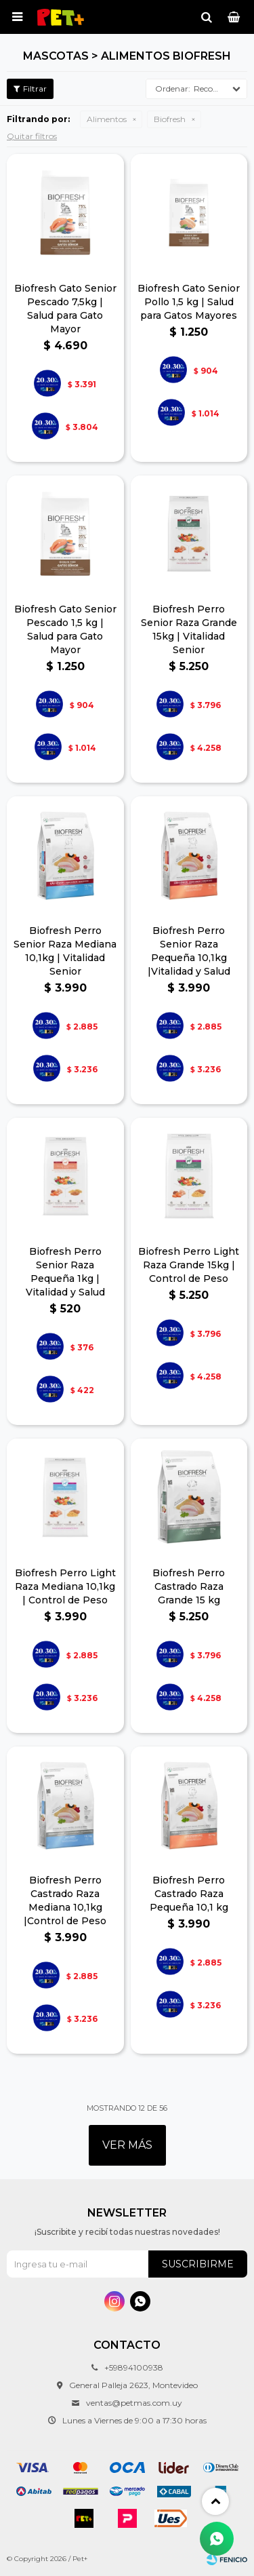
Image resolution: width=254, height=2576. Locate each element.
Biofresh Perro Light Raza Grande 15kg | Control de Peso (188, 1265)
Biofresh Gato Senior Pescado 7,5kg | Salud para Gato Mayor (65, 308)
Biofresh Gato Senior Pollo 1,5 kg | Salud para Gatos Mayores (188, 301)
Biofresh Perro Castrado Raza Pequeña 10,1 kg (189, 1893)
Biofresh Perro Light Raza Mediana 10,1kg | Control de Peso (65, 1586)
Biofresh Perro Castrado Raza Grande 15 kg (188, 1586)
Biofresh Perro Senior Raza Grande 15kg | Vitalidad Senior (189, 629)
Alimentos (107, 119)
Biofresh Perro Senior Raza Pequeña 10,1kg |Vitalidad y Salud (189, 950)
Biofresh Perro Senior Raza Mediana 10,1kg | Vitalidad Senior (65, 950)
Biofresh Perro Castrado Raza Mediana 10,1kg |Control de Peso (65, 1900)
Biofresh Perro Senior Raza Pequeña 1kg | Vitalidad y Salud (65, 1271)
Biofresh (170, 119)
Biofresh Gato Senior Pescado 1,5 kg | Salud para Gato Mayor (65, 629)
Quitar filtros (32, 136)
